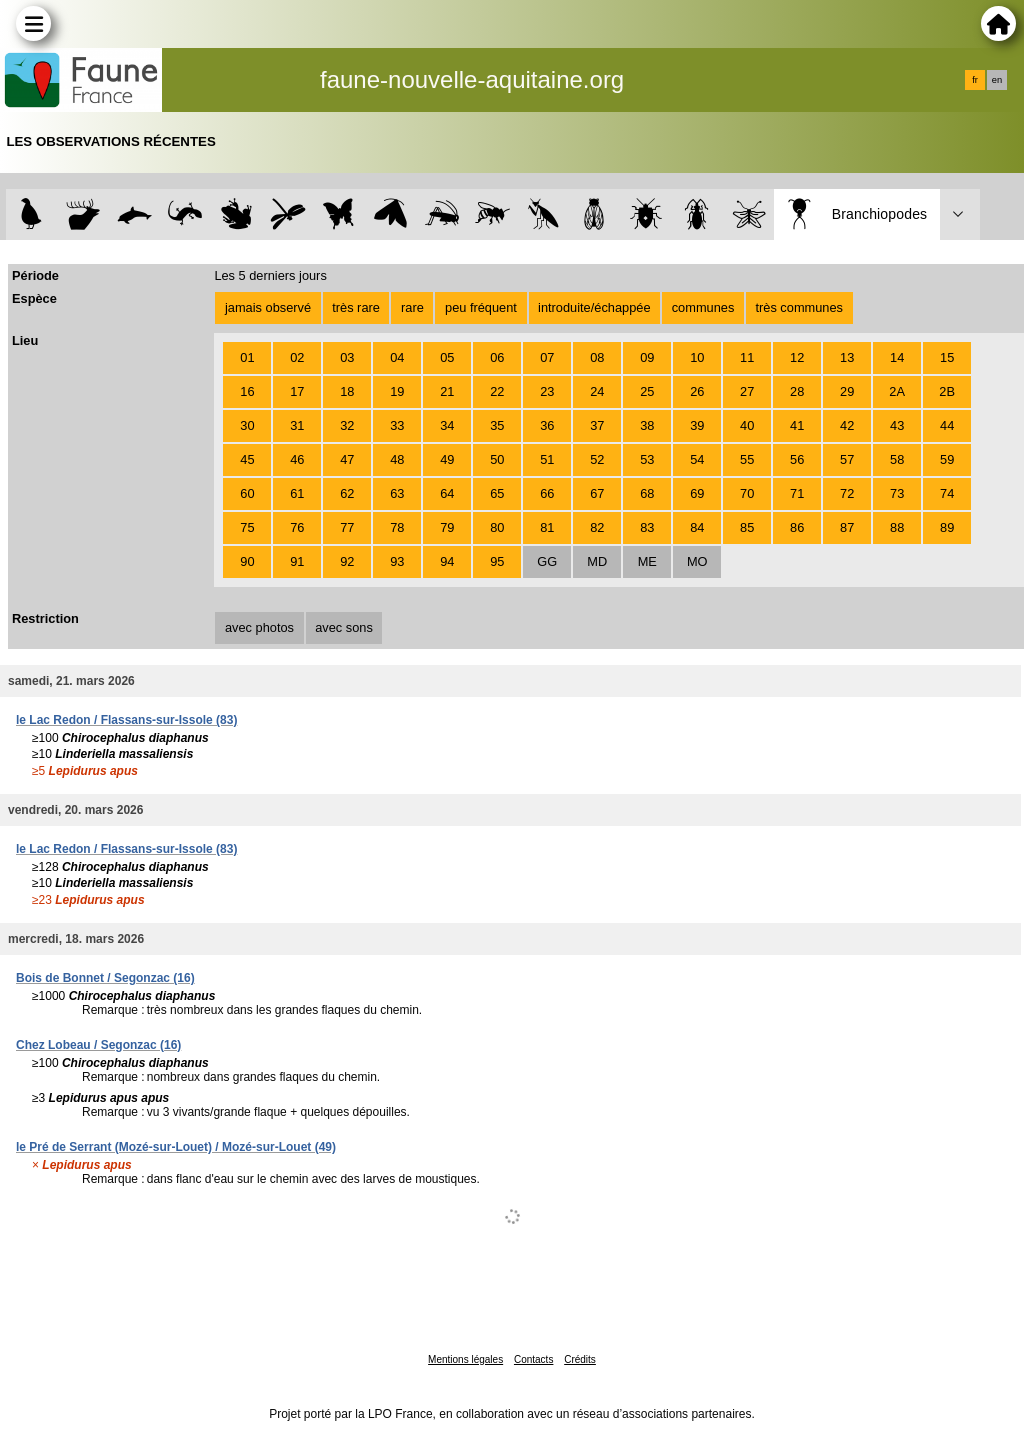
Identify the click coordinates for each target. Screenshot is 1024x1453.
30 (247, 425)
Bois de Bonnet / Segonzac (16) (105, 978)
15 (947, 357)
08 (597, 357)
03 (347, 357)
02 (297, 357)
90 (247, 561)
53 (647, 459)
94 (447, 561)
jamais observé (268, 307)
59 (947, 459)
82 (597, 527)
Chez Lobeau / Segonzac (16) (98, 1045)
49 (447, 459)
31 (297, 425)
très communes (798, 307)
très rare (356, 307)
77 (347, 527)
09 (647, 357)
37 (597, 425)
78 (397, 527)
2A (897, 391)
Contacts (533, 1359)
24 (597, 391)
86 (797, 527)
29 (847, 391)
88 (897, 527)
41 (797, 425)
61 (297, 493)
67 (597, 493)
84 (697, 527)
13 (847, 357)
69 (697, 493)
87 (847, 527)
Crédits (580, 1359)
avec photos (259, 627)
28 (797, 391)
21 (447, 391)
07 (547, 357)
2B (947, 391)
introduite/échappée (594, 307)
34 (447, 425)
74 (947, 493)
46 (297, 459)
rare (412, 307)
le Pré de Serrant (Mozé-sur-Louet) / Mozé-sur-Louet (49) (176, 1147)
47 (347, 459)
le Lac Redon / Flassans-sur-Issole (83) (126, 720)
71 (797, 493)
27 (747, 391)
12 (797, 357)
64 (447, 493)
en (997, 80)
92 (347, 561)
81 (547, 527)
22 (497, 391)
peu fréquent (481, 307)
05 (447, 357)
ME (647, 561)
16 (247, 391)
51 (547, 459)
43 (897, 425)
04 (397, 357)
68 (647, 493)
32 (347, 425)
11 (747, 357)
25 (647, 391)
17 (297, 391)
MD (597, 561)
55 (747, 459)
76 (297, 527)
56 (797, 459)
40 (747, 425)
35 (497, 425)
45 (247, 459)
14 (897, 357)
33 (397, 425)
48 (397, 459)
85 (747, 527)
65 (497, 493)
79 (447, 527)
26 (697, 391)
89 (947, 527)
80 (497, 527)
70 (747, 493)
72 (847, 493)
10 (697, 357)
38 (647, 425)
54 (697, 459)
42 (847, 425)
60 (247, 493)
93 (397, 561)
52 (597, 459)
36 (547, 425)
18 (347, 391)
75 (247, 527)
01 (247, 357)
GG (547, 561)
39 (697, 425)
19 (397, 391)
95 (497, 561)
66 (547, 493)
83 (647, 527)
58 (897, 459)
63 (397, 493)
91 (297, 561)
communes (703, 307)
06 (497, 357)
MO (697, 561)
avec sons (344, 627)
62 (347, 493)
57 (847, 459)
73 (897, 493)
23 (547, 391)
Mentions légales (465, 1359)
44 (947, 425)
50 (497, 459)
